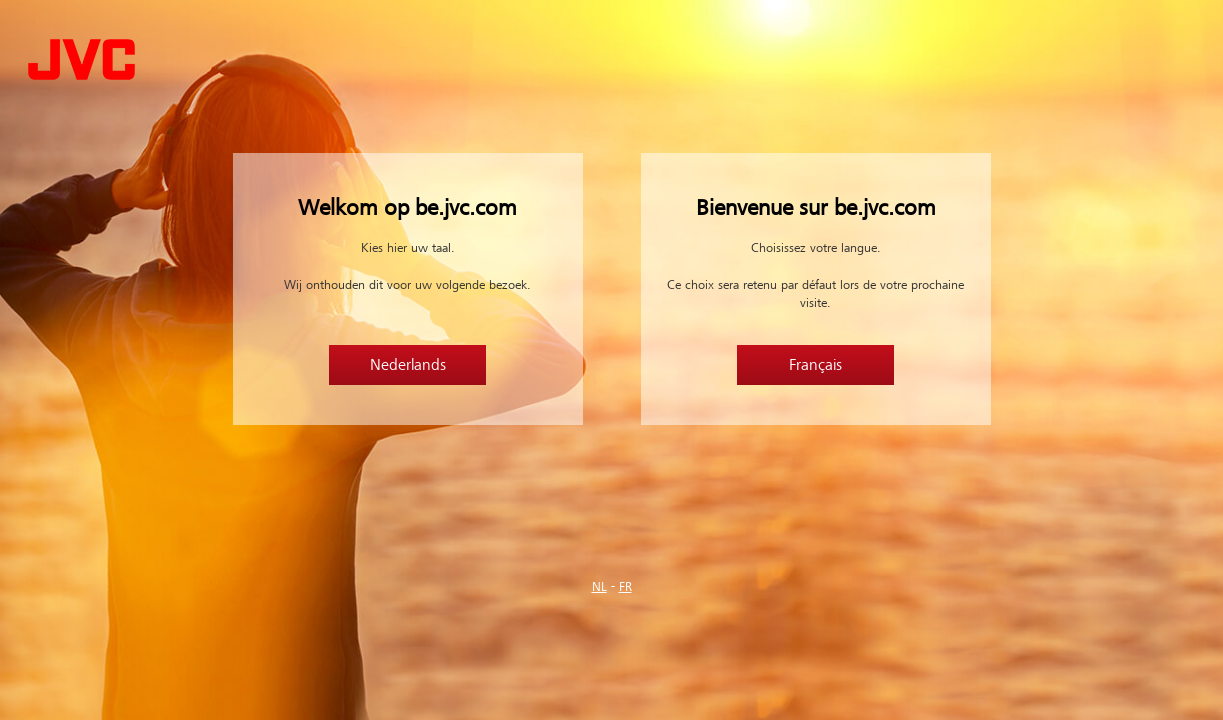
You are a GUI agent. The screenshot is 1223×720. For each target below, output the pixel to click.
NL (599, 587)
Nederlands (408, 365)
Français (815, 365)
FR (625, 587)
